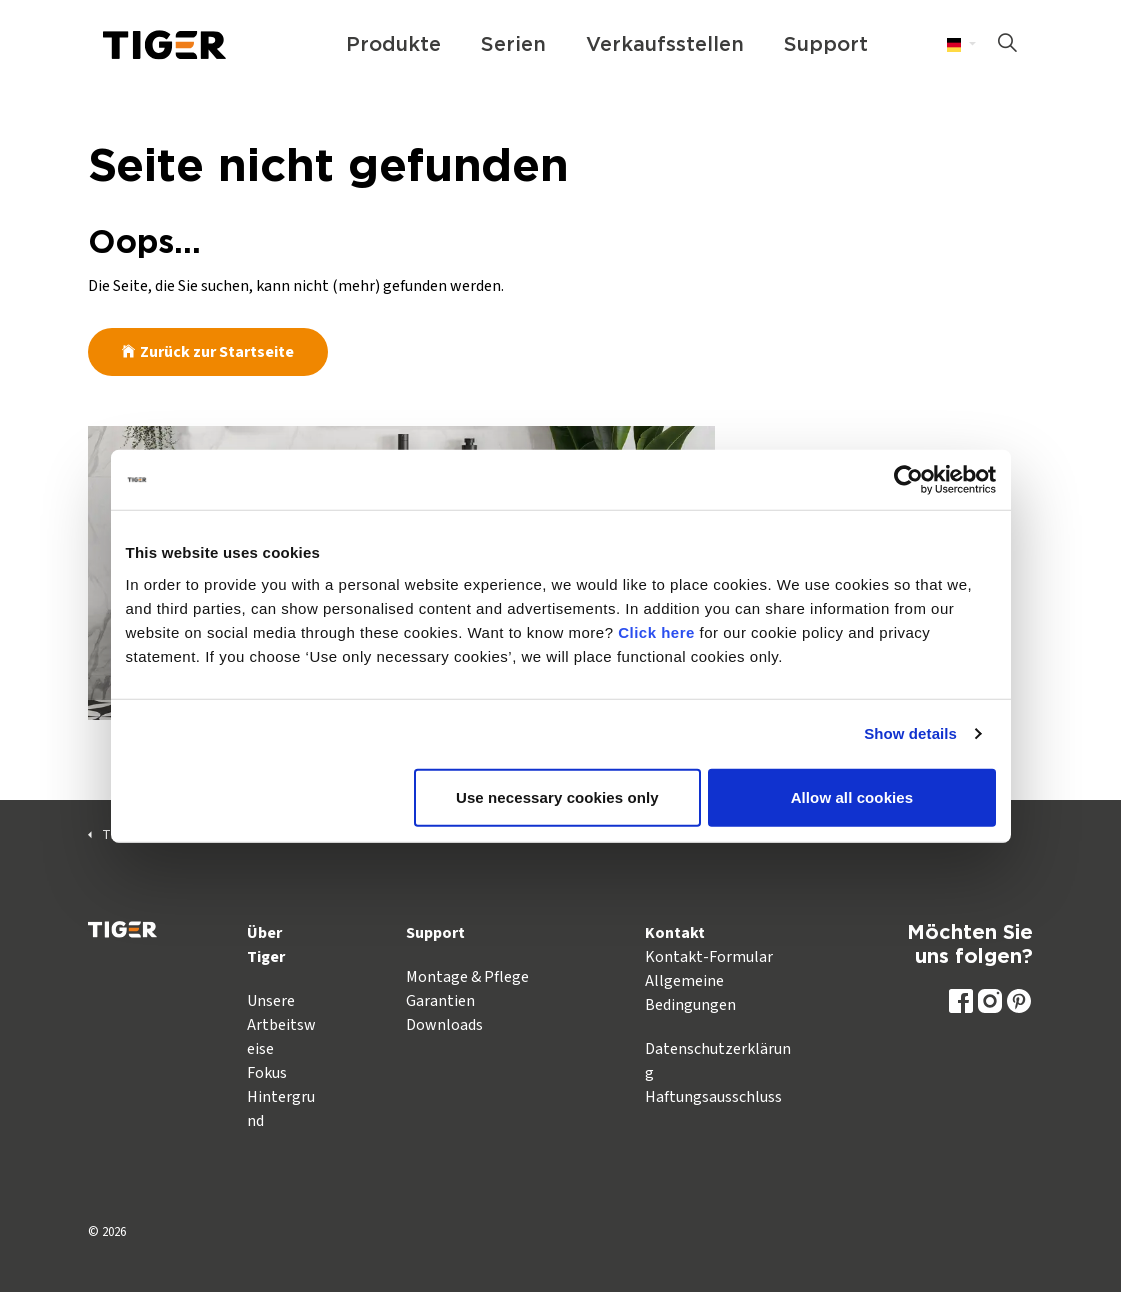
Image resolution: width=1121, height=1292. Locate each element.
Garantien (440, 1001)
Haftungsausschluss (713, 1097)
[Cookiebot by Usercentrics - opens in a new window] (908, 480)
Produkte (393, 45)
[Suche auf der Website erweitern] (1007, 45)
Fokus (267, 1073)
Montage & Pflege (467, 977)
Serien (513, 45)
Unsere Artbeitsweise (281, 1025)
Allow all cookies (852, 796)
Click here (656, 631)
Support (826, 45)
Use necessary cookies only (557, 796)
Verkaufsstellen (665, 45)
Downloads (444, 1025)
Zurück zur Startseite (208, 352)
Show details (910, 733)
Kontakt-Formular (709, 957)
